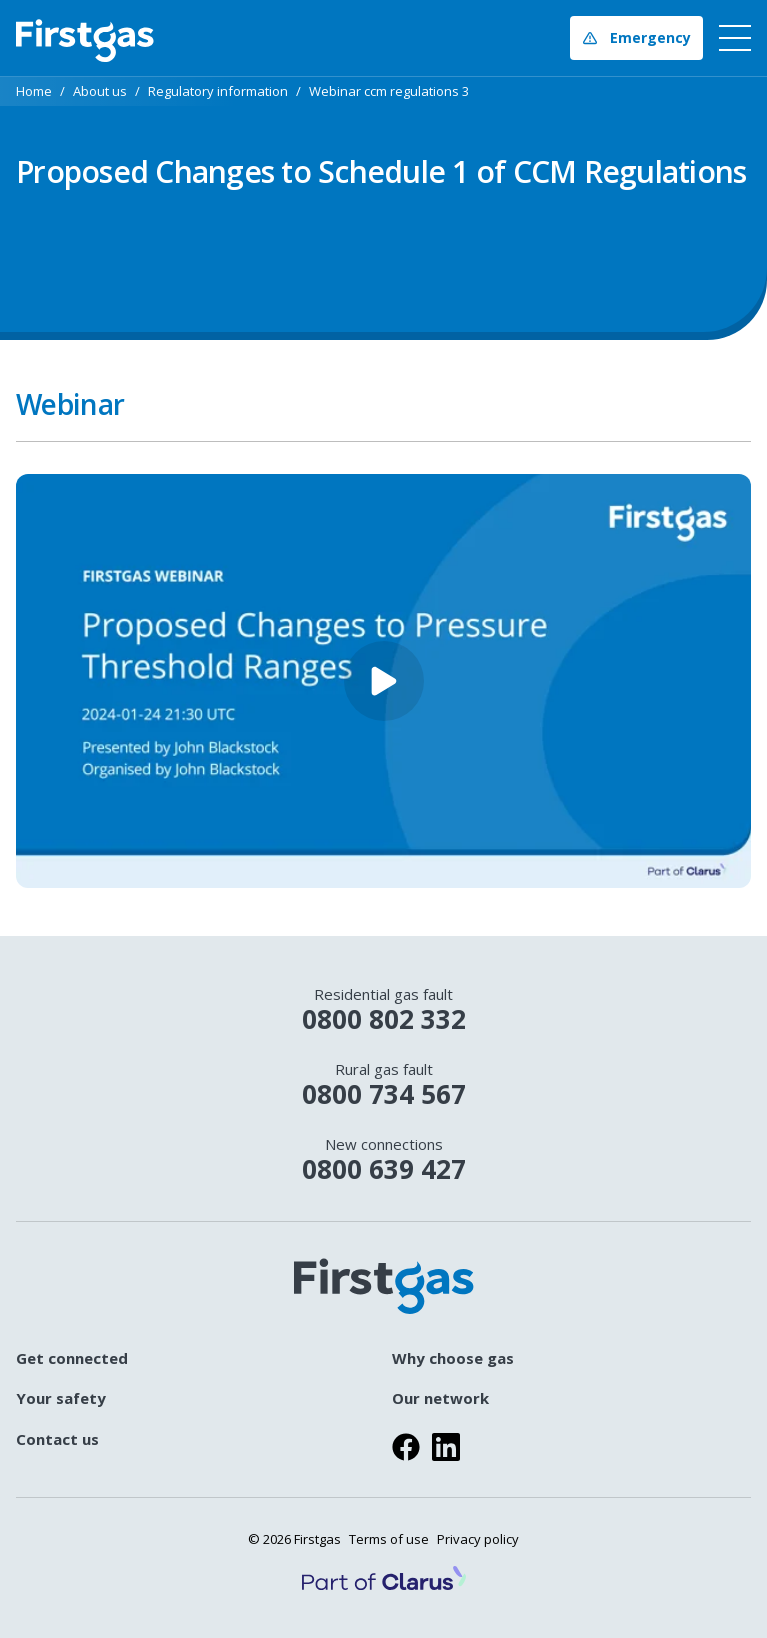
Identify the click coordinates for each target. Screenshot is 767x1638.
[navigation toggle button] (731, 38)
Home (34, 91)
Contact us (57, 1439)
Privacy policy (478, 1539)
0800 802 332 (383, 1010)
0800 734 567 (383, 1085)
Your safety (61, 1398)
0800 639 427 (383, 1160)
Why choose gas (453, 1358)
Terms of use (389, 1539)
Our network (440, 1398)
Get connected (72, 1358)
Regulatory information (218, 91)
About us (100, 91)
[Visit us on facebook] (406, 1447)
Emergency (636, 37)
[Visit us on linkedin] (446, 1447)
